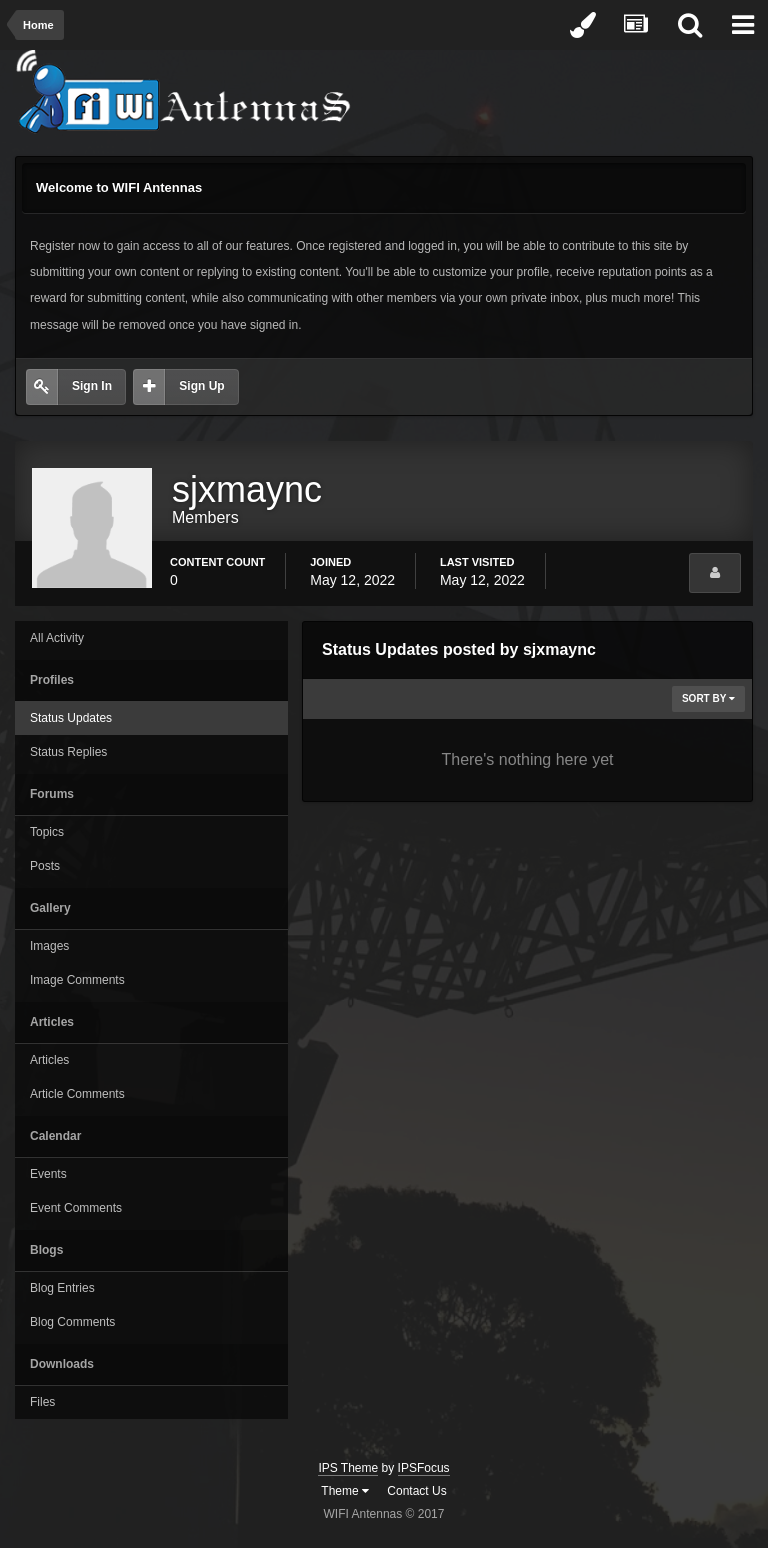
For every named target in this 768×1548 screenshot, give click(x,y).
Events (48, 1174)
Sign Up (201, 386)
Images (49, 946)
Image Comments (77, 980)
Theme (345, 1491)
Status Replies (68, 752)
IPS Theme (348, 1468)
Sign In (92, 386)
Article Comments (77, 1094)
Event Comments (76, 1208)
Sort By (708, 698)
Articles (49, 1060)
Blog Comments (72, 1322)
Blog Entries (62, 1288)
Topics (47, 832)
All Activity (57, 638)
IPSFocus (424, 1468)
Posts (45, 866)
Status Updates (71, 718)
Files (42, 1402)
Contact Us (416, 1491)
